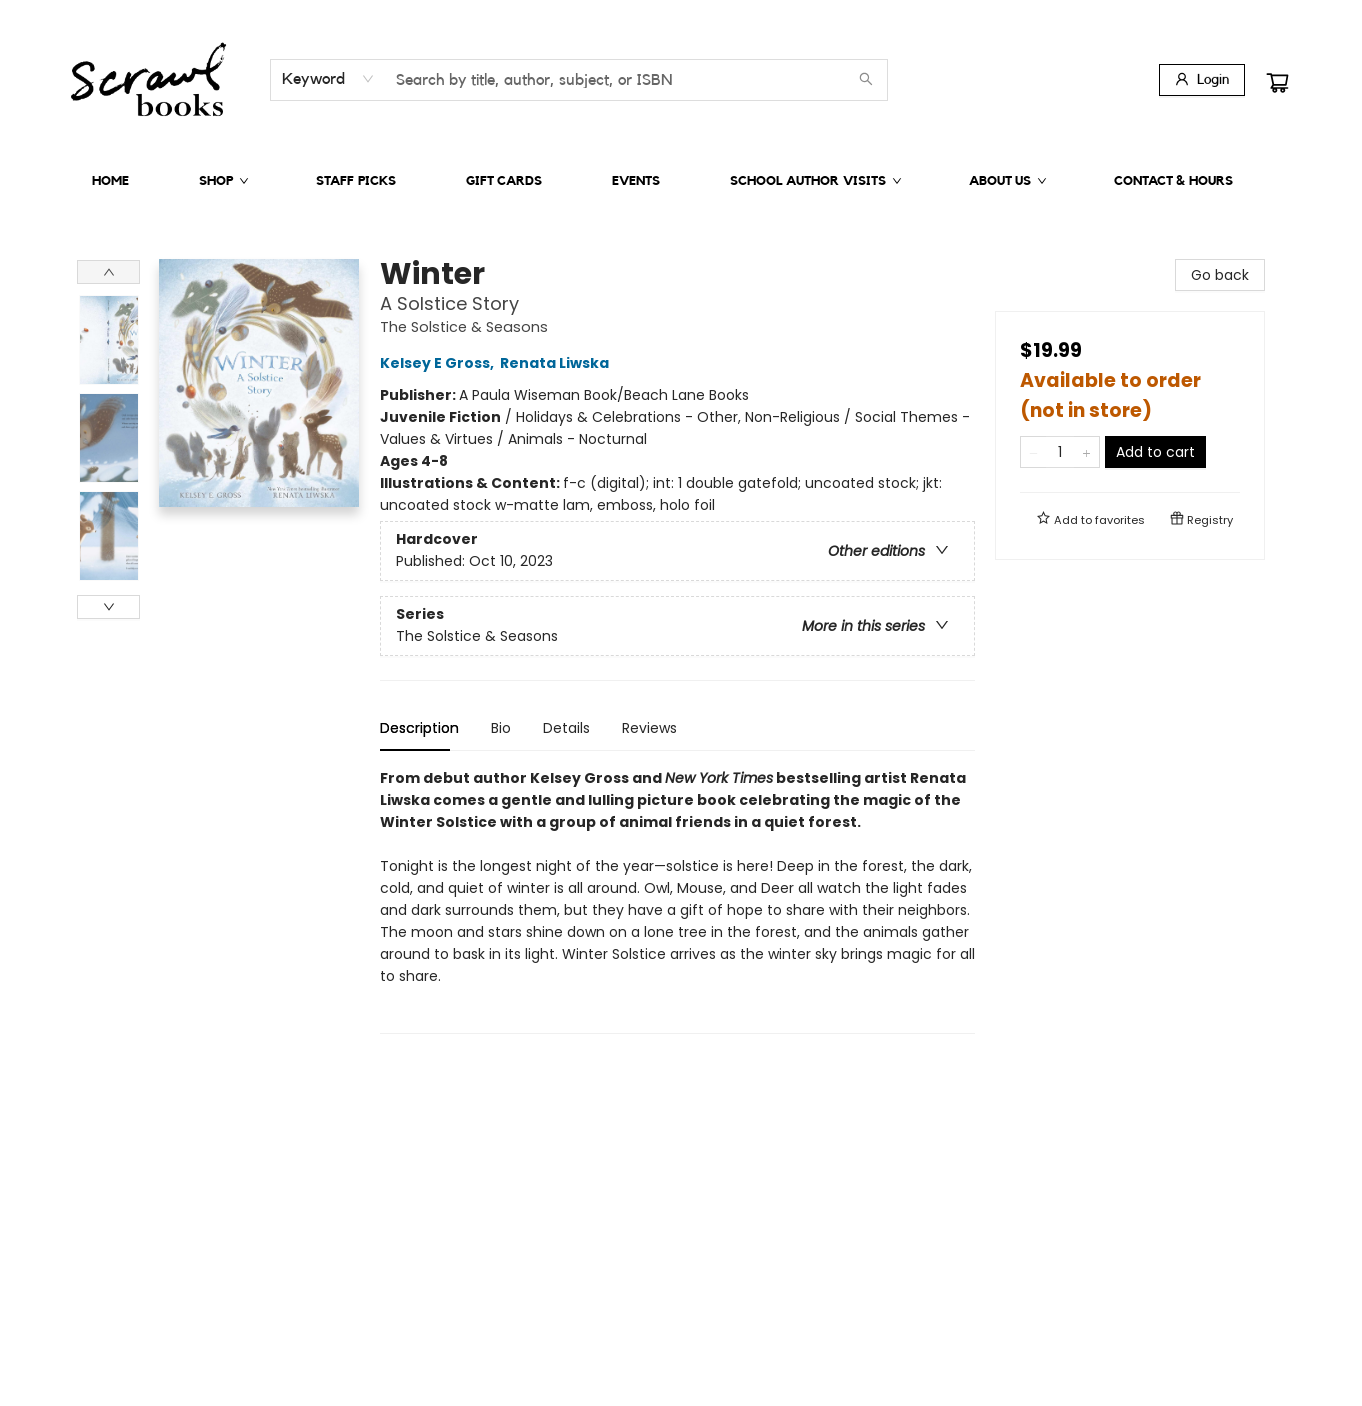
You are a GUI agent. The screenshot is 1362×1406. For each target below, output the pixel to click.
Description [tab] (419, 728)
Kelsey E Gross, (440, 363)
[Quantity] (1060, 452)
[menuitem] (110, 181)
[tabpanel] (677, 900)
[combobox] (328, 79)
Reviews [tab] (649, 728)
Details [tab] (566, 728)
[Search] (866, 80)
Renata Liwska (557, 363)
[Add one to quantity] (1086, 452)
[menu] (681, 181)
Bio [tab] (501, 728)
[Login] (1202, 80)
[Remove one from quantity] (1033, 452)
